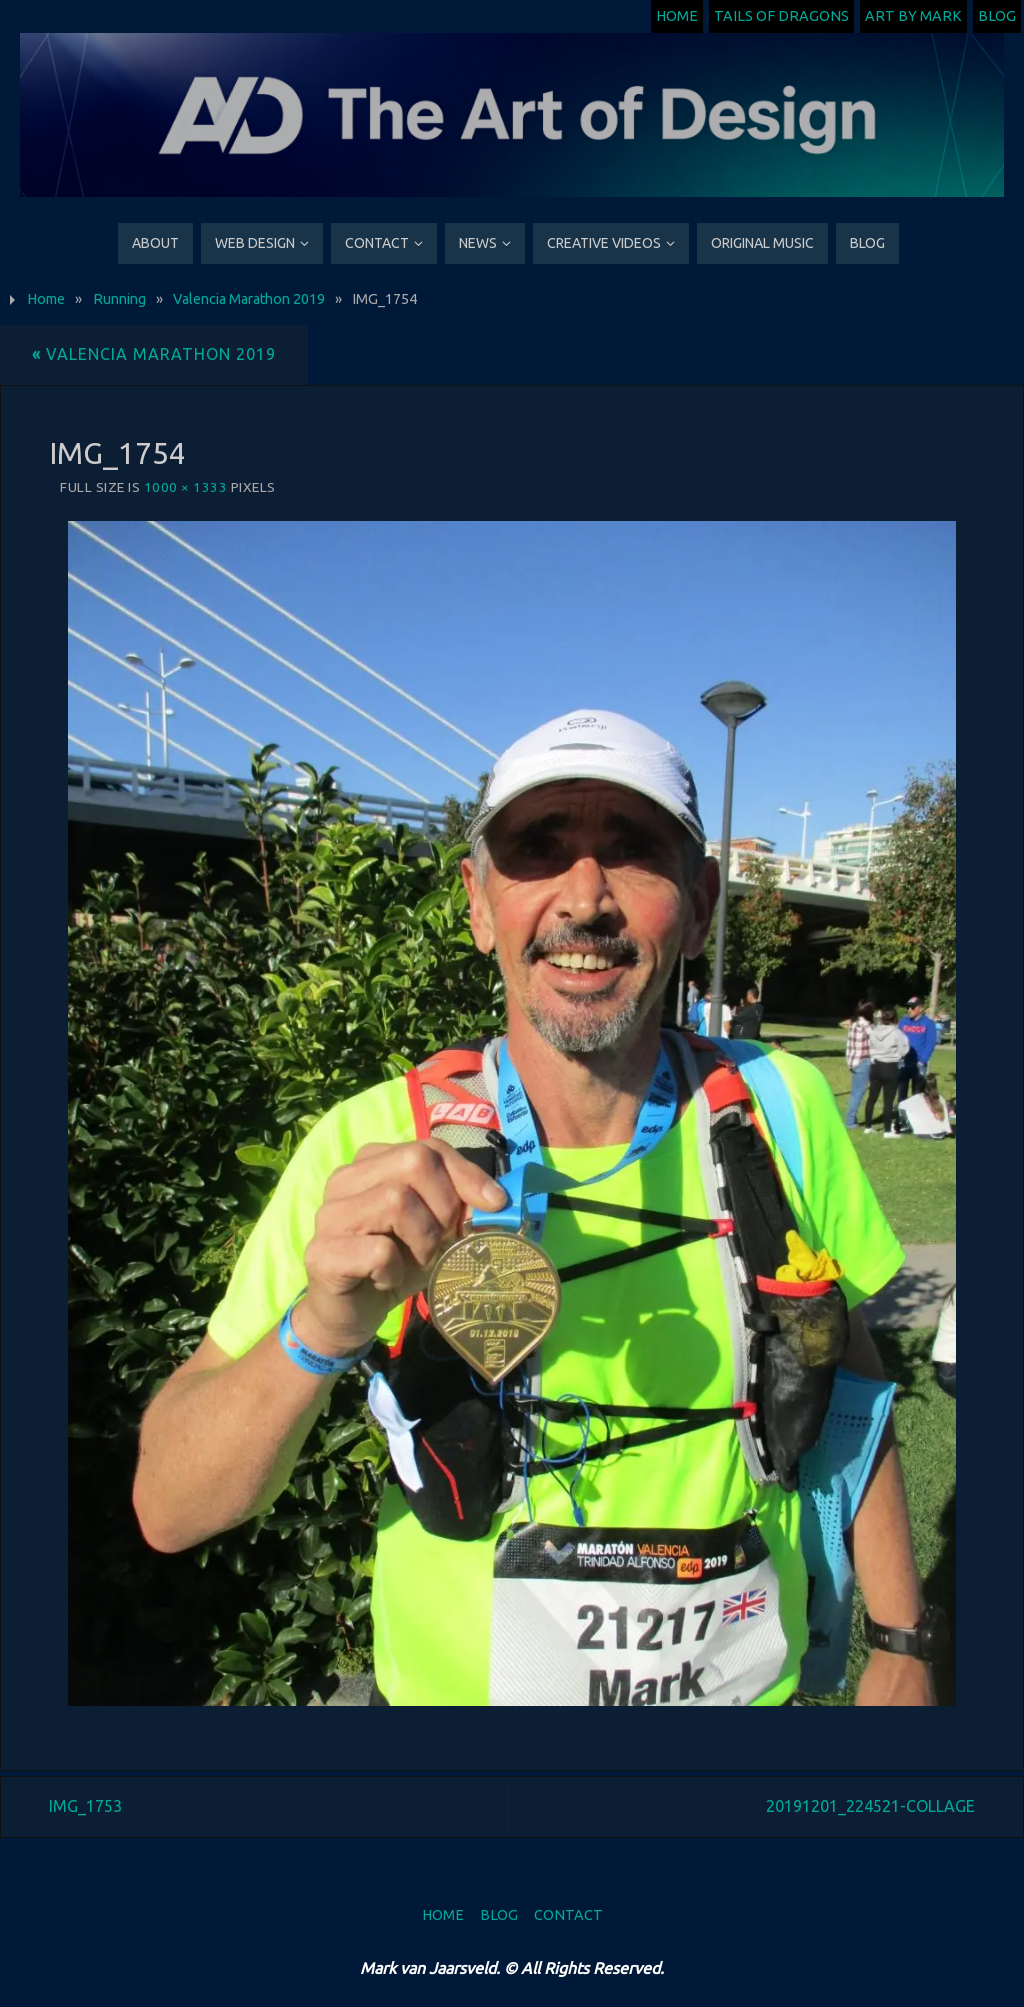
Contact (568, 1915)
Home (677, 16)
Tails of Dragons (781, 16)
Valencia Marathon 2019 (249, 299)
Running (119, 299)
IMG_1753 (85, 1806)
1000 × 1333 (186, 487)
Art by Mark (913, 16)
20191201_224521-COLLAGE (870, 1806)
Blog (997, 16)
